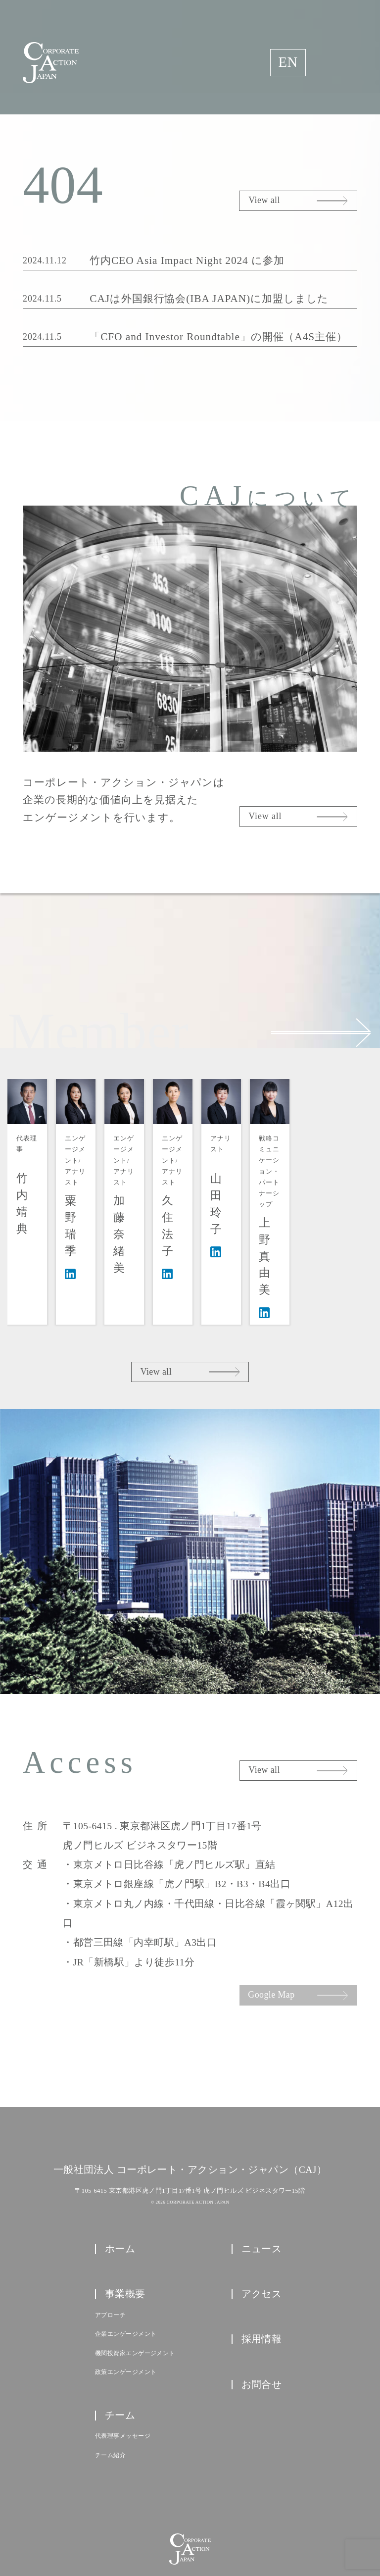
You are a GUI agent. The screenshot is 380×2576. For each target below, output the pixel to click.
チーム (120, 2360)
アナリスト (330, 1192)
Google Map (271, 1939)
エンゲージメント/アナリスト (112, 1197)
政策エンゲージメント (125, 2316)
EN (288, 62)
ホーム (120, 2193)
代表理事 (39, 1191)
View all (264, 200)
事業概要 (125, 2238)
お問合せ (261, 2328)
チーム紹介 (110, 2400)
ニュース (261, 2193)
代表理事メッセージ (122, 2380)
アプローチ (110, 2260)
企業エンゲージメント (125, 2278)
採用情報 (261, 2283)
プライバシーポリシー (190, 2526)
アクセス (261, 2238)
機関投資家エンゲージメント (135, 2298)
